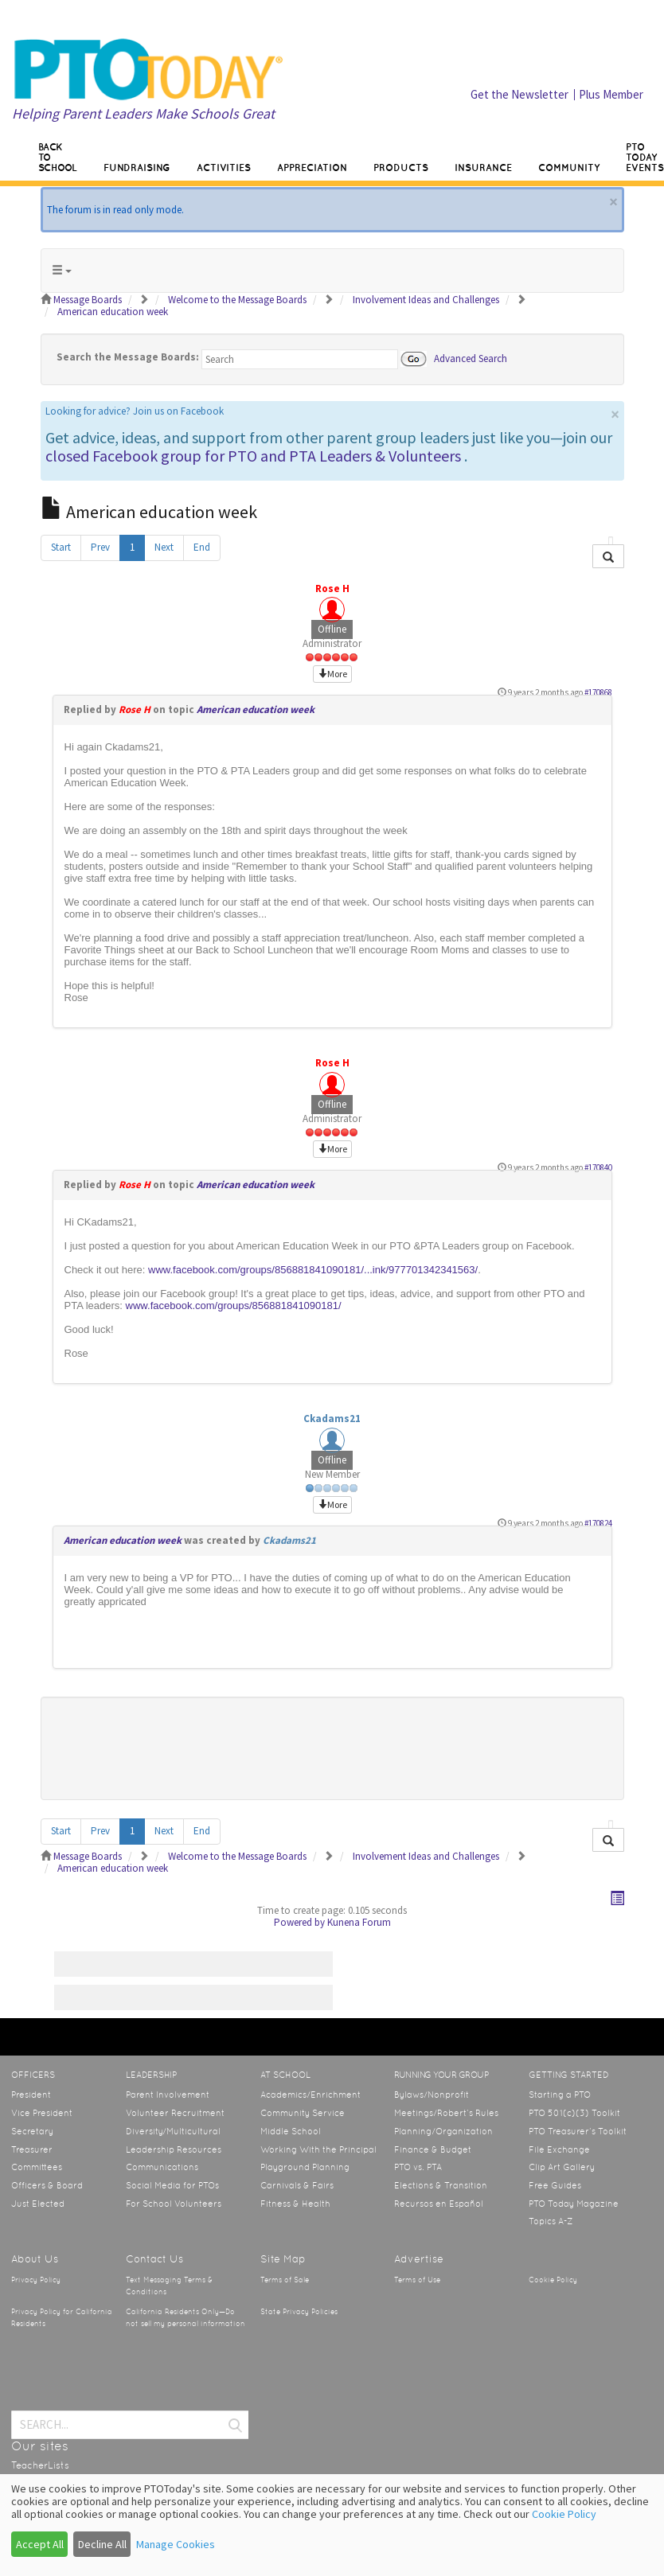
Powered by (299, 1922)
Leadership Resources (173, 2149)
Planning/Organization (443, 2131)
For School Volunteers (173, 2203)
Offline (332, 629)
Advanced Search (470, 357)
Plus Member (611, 94)
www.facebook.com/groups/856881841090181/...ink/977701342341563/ (313, 1270)
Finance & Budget (432, 2149)
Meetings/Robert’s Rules (446, 2113)
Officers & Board (47, 2185)
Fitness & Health (295, 2203)
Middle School (290, 2131)
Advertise (418, 2259)
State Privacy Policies (299, 2312)
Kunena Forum (359, 1922)
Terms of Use (417, 2280)
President (31, 2094)
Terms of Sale (284, 2280)
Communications (162, 2167)
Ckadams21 (332, 1418)
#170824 (598, 1523)
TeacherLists (40, 2465)
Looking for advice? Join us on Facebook (134, 411)
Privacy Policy (36, 2280)
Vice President (41, 2113)
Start (61, 547)
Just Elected (37, 2203)
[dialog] (332, 2525)
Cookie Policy (553, 2280)
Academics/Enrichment (310, 2094)
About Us (34, 2259)
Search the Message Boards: (128, 357)
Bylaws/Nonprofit (431, 2094)
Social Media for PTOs (172, 2185)
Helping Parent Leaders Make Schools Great (143, 113)
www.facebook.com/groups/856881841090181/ (234, 1305)
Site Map (283, 2259)
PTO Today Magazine (574, 2203)
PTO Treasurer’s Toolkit (578, 2131)
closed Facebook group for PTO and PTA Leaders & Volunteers (253, 456)
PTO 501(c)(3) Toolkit (574, 2113)
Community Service (302, 2113)
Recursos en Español (438, 2203)
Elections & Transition (440, 2185)
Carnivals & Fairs (297, 2185)
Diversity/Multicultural (173, 2131)
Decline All (102, 2544)
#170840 (598, 1167)
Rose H (332, 588)
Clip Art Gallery (562, 2167)
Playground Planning (305, 2167)
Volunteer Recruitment (175, 2113)
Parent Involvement (167, 2094)
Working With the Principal (318, 2149)
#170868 (598, 692)
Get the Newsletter (519, 94)
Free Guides (555, 2185)
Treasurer (32, 2149)
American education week (255, 709)
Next (164, 547)
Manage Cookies (175, 2544)
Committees (36, 2167)
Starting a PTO (560, 2094)
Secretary (32, 2131)
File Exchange (559, 2149)
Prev (100, 547)
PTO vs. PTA (418, 2167)
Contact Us (154, 2259)
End (201, 547)
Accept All (40, 2544)
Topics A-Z (550, 2221)
